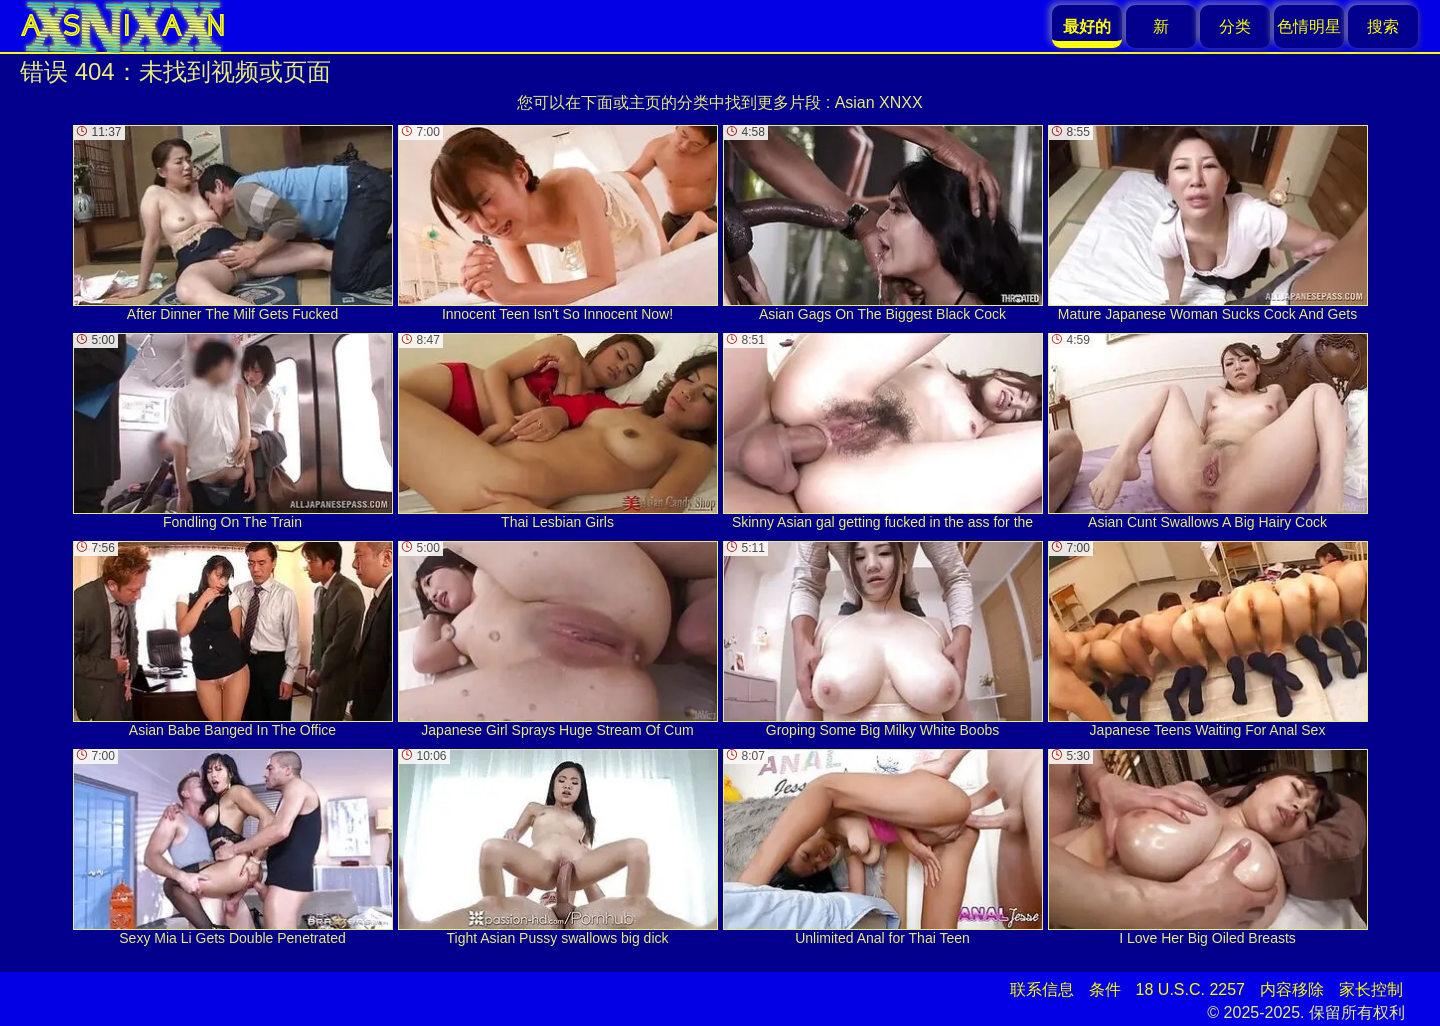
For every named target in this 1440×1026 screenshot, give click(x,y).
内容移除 (1292, 989)
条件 (1105, 989)
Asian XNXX (879, 102)
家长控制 (1371, 989)
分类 (1235, 26)
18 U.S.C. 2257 (1190, 989)
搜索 (1383, 26)
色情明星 (1309, 26)
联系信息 (1042, 989)
